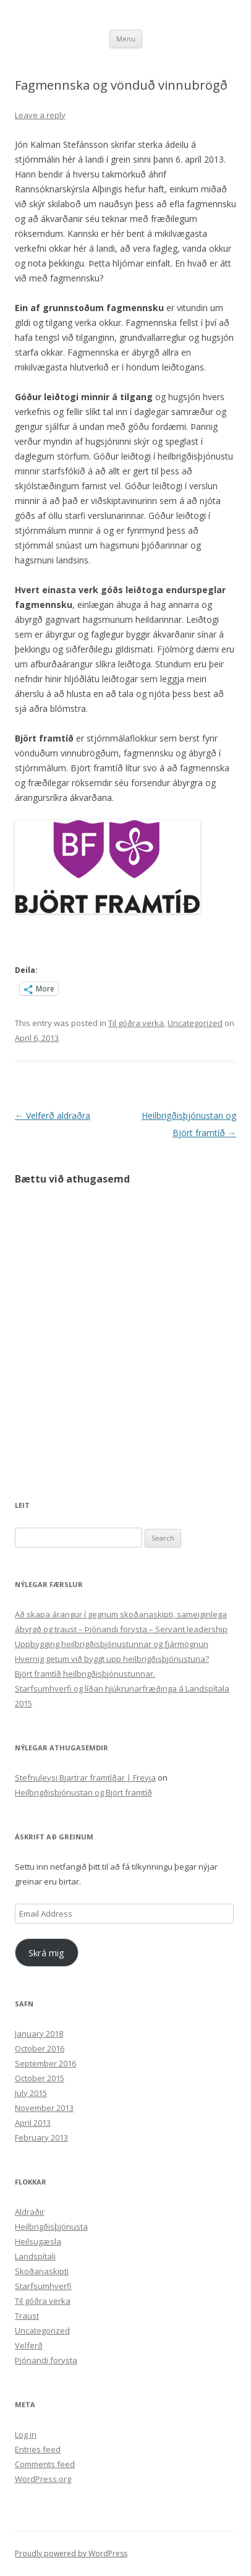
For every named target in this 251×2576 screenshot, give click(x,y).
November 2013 (44, 2107)
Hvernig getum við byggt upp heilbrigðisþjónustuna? (112, 1658)
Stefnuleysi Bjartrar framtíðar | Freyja (85, 1777)
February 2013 (41, 2137)
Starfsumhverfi (43, 2285)
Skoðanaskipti (42, 2271)
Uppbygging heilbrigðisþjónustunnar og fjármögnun (111, 1644)
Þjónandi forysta (46, 2360)
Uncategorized (195, 1023)
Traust (27, 2315)
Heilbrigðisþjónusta (51, 2226)
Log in (25, 2434)
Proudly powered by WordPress (71, 2553)
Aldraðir (30, 2211)
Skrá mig (46, 1952)
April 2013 (33, 2122)
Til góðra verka (136, 1023)
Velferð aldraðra (52, 1115)
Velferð (29, 2345)
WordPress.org (43, 2478)
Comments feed (45, 2464)
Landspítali (35, 2256)
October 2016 (39, 2048)
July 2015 (31, 2093)
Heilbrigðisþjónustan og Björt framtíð (83, 1792)
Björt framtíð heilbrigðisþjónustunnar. (85, 1673)
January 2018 (39, 2033)
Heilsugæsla (38, 2241)
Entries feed (38, 2449)
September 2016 (45, 2063)
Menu (125, 38)
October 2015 (39, 2078)
